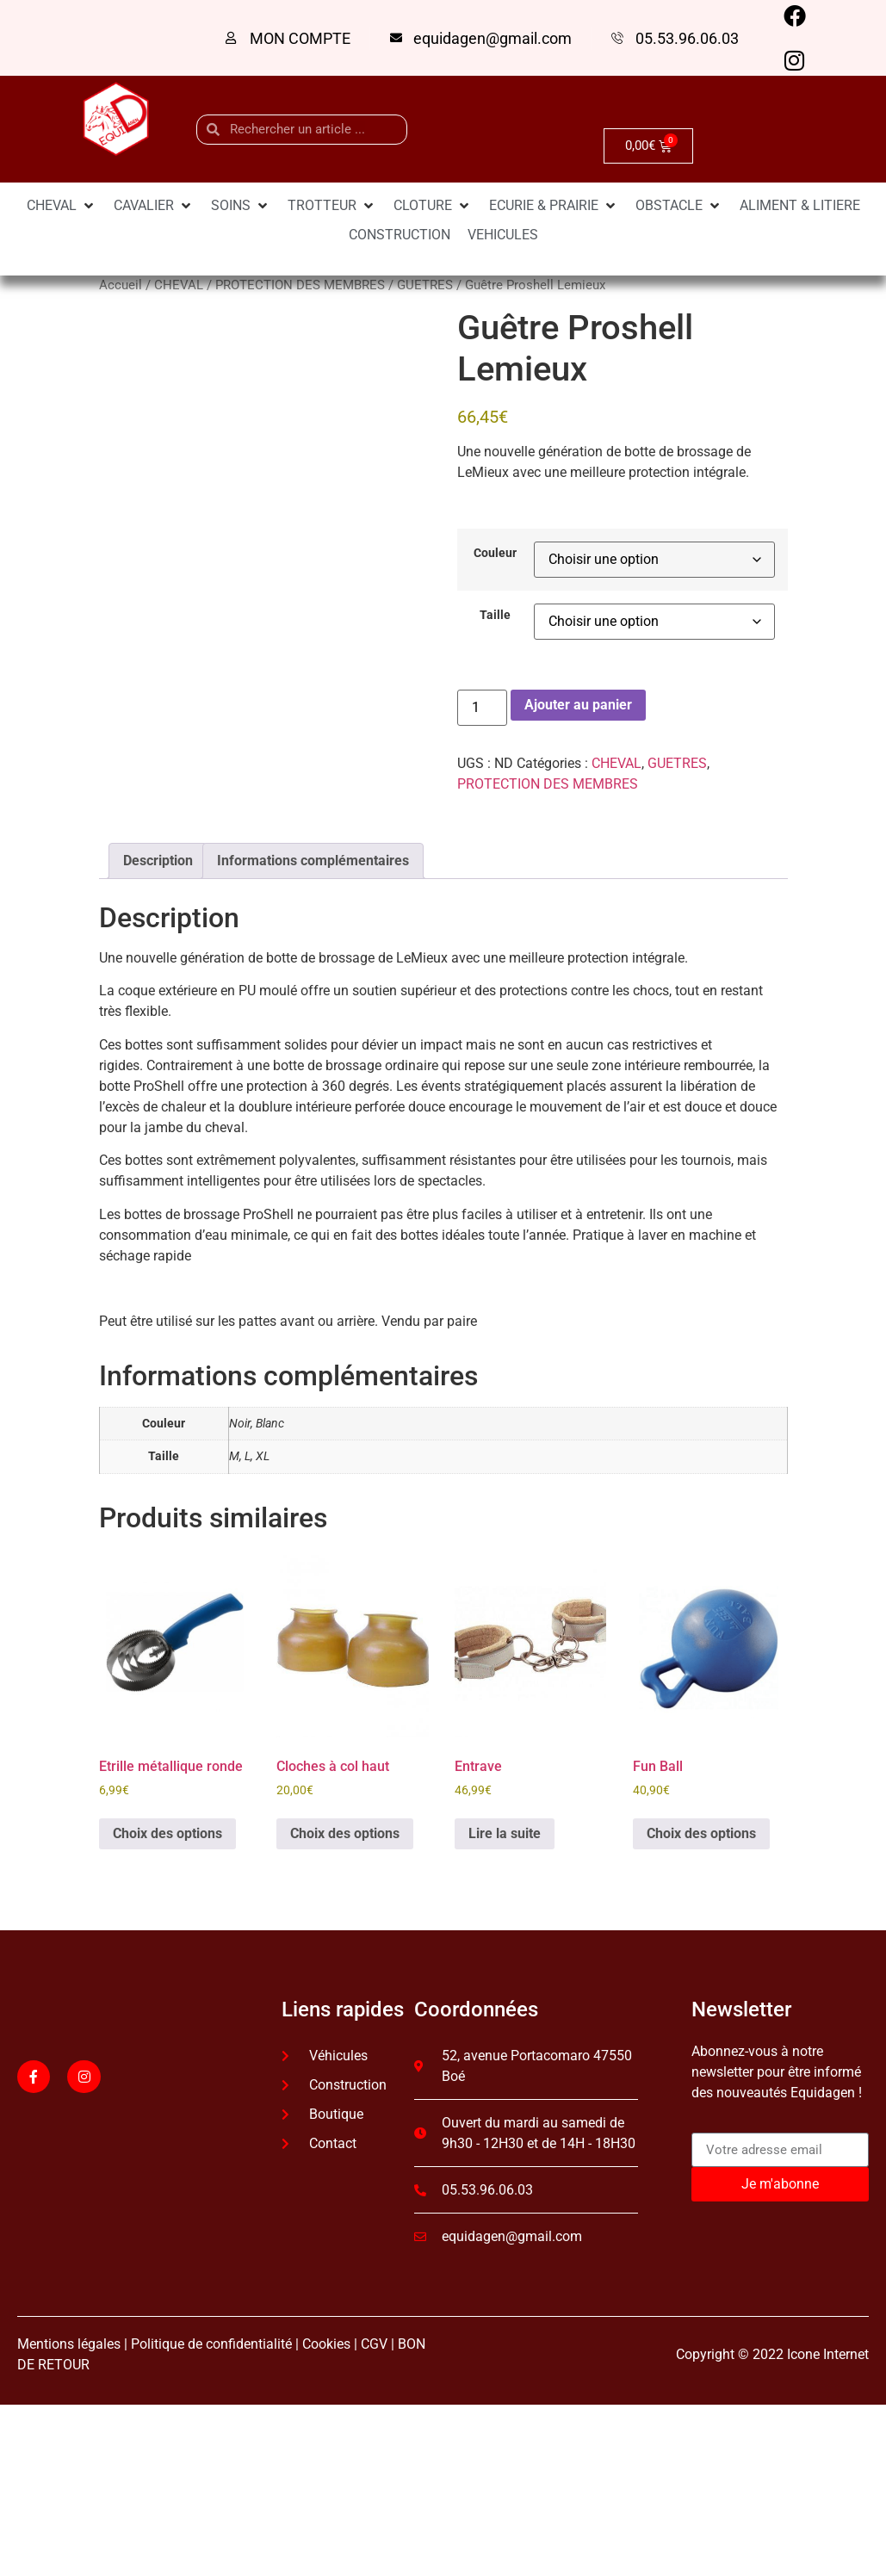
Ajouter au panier (578, 705)
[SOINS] (240, 205)
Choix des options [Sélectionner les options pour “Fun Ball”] (701, 1833)
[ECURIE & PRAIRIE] (553, 205)
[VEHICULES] (503, 235)
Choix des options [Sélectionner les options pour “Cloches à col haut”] (345, 1833)
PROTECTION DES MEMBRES (300, 285)
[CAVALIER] (153, 205)
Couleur (495, 554)
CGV (374, 2344)
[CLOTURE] (432, 205)
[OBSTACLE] (679, 205)
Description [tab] (158, 860)
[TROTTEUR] (332, 205)
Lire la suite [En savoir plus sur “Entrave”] (504, 1833)
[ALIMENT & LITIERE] (800, 205)
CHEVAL (178, 285)
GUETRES (425, 285)
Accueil (120, 285)
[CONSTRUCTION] (399, 235)
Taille (495, 616)
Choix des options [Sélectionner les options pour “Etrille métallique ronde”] (167, 1833)
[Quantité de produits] (482, 708)
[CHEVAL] (61, 205)
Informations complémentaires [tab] (313, 860)
